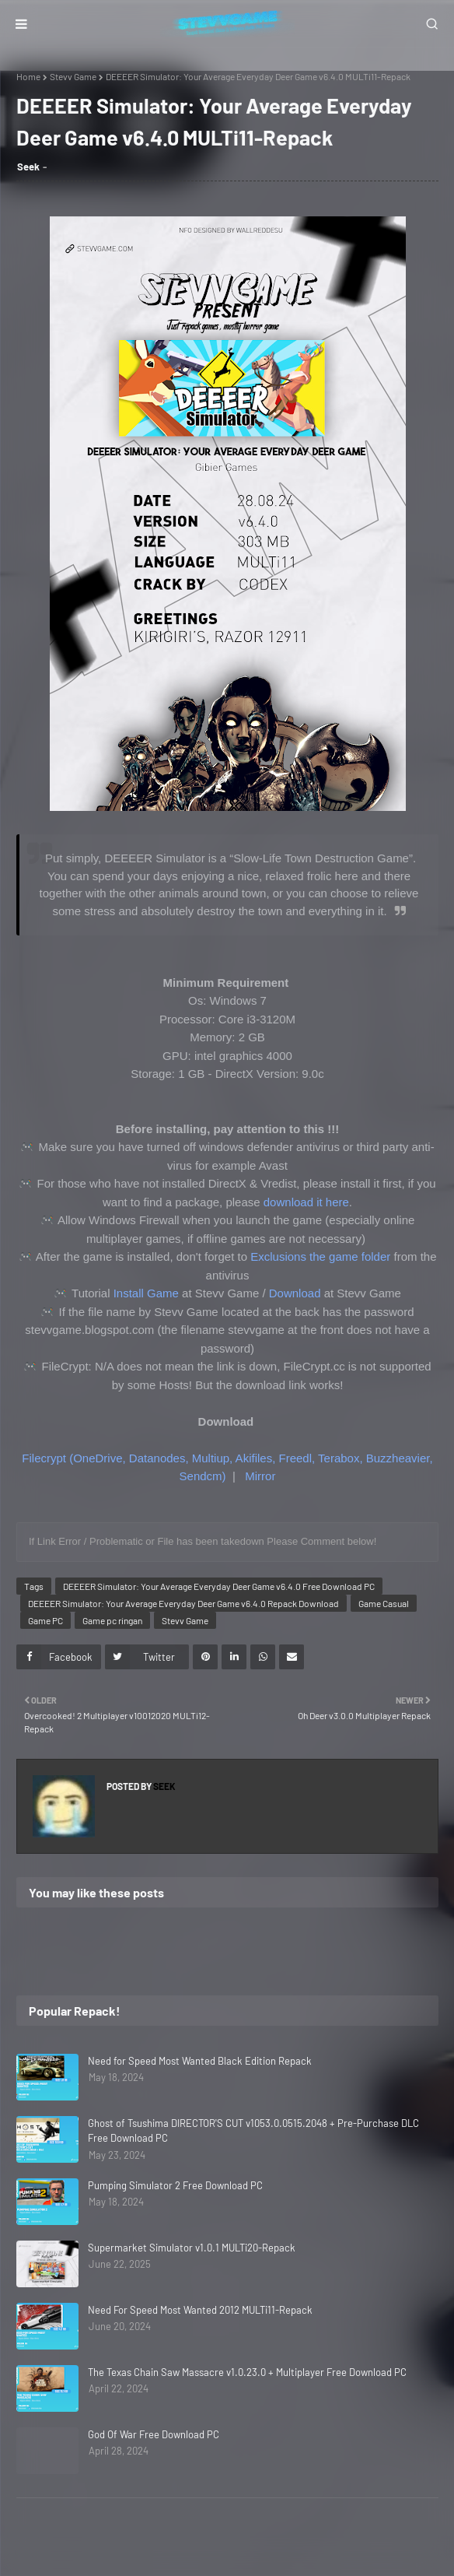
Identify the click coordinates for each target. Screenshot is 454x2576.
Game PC (45, 1620)
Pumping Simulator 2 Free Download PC (175, 2185)
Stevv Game (73, 76)
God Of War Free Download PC (153, 2434)
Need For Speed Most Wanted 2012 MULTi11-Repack (200, 2310)
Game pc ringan (112, 1620)
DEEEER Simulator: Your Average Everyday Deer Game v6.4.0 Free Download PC (219, 1586)
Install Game (146, 1293)
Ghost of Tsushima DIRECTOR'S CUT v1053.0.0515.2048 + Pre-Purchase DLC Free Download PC (253, 2131)
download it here (306, 1202)
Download (295, 1293)
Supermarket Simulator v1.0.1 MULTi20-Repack (191, 2247)
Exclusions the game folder (320, 1256)
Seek (28, 166)
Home (28, 76)
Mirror (260, 1476)
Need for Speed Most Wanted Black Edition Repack (200, 2061)
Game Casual (383, 1603)
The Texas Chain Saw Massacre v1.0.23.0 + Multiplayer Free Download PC (247, 2372)
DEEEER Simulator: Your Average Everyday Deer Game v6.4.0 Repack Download (183, 1603)
